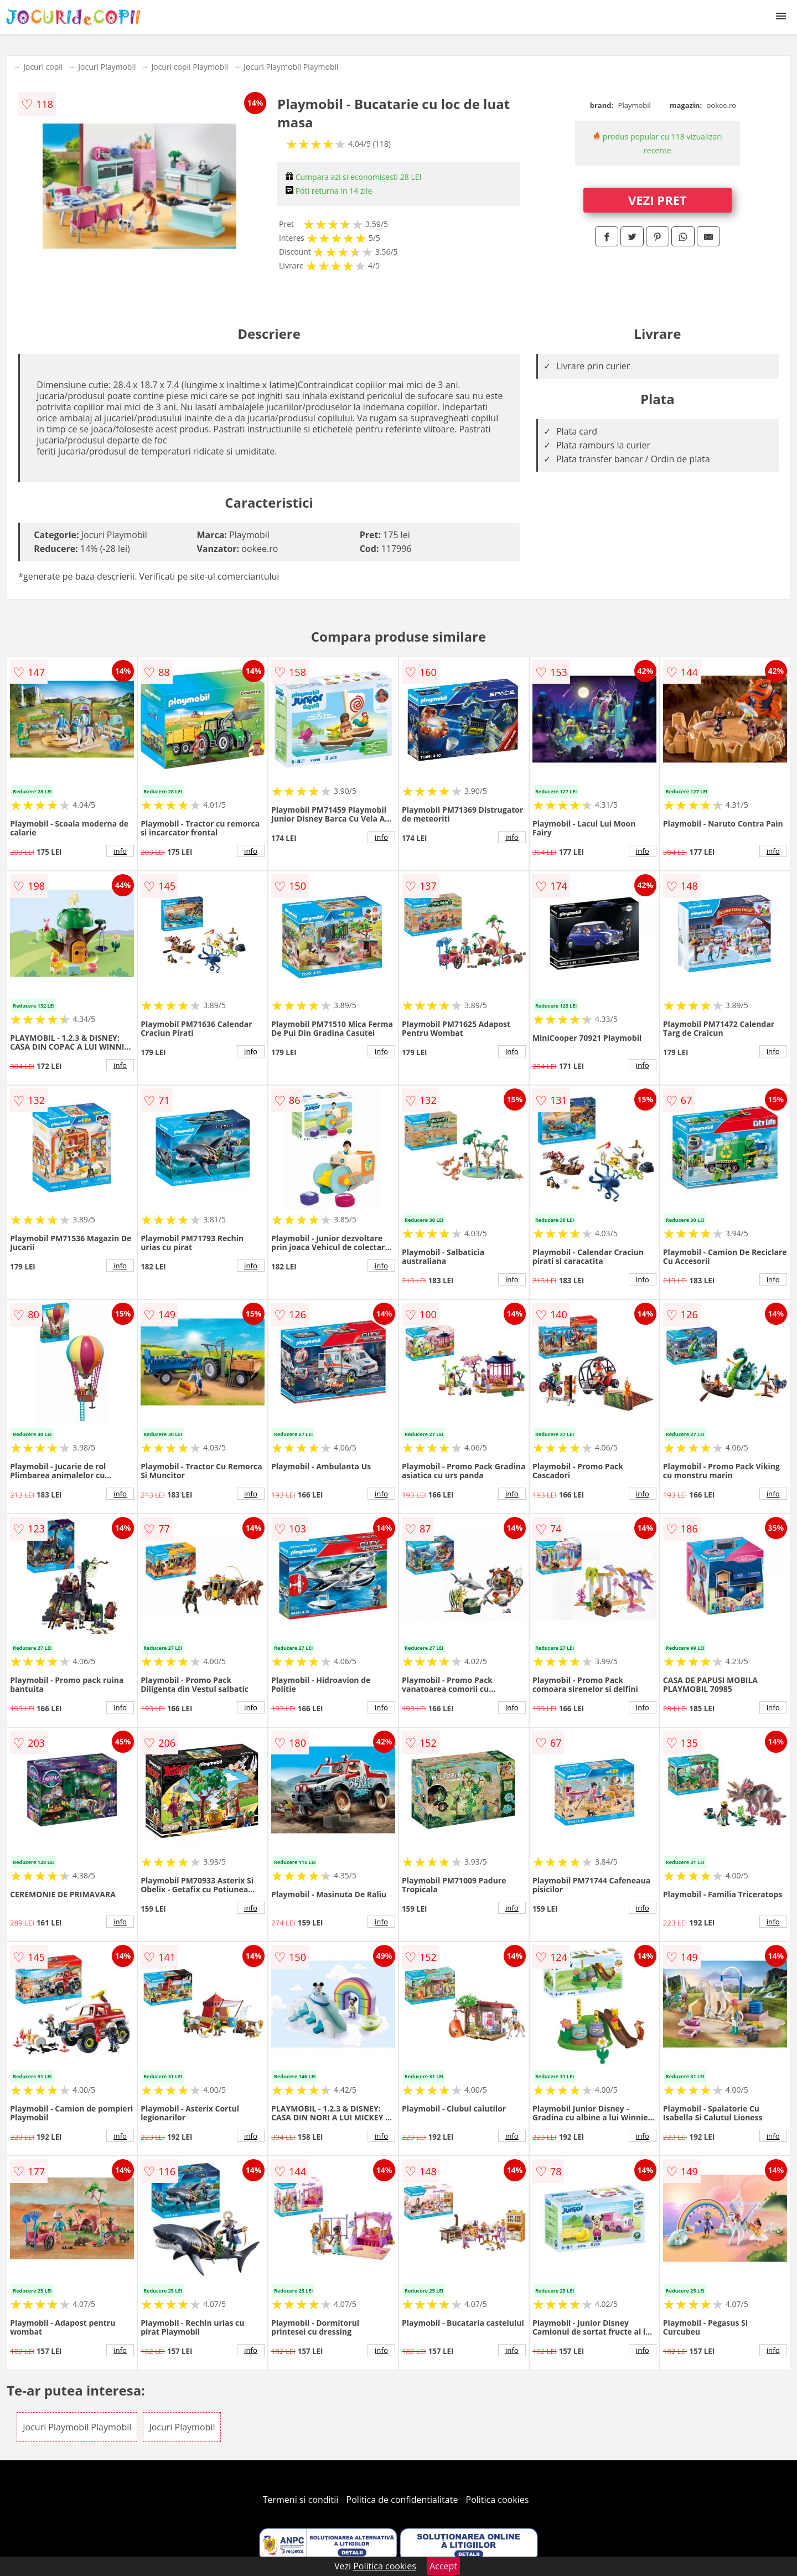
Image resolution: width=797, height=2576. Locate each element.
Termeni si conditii (301, 2500)
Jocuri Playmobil (107, 66)
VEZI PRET (657, 200)
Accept (443, 2566)
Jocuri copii (43, 66)
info (120, 851)
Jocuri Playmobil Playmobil (291, 66)
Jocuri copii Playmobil (189, 66)
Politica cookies (497, 2500)
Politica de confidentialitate (402, 2500)
